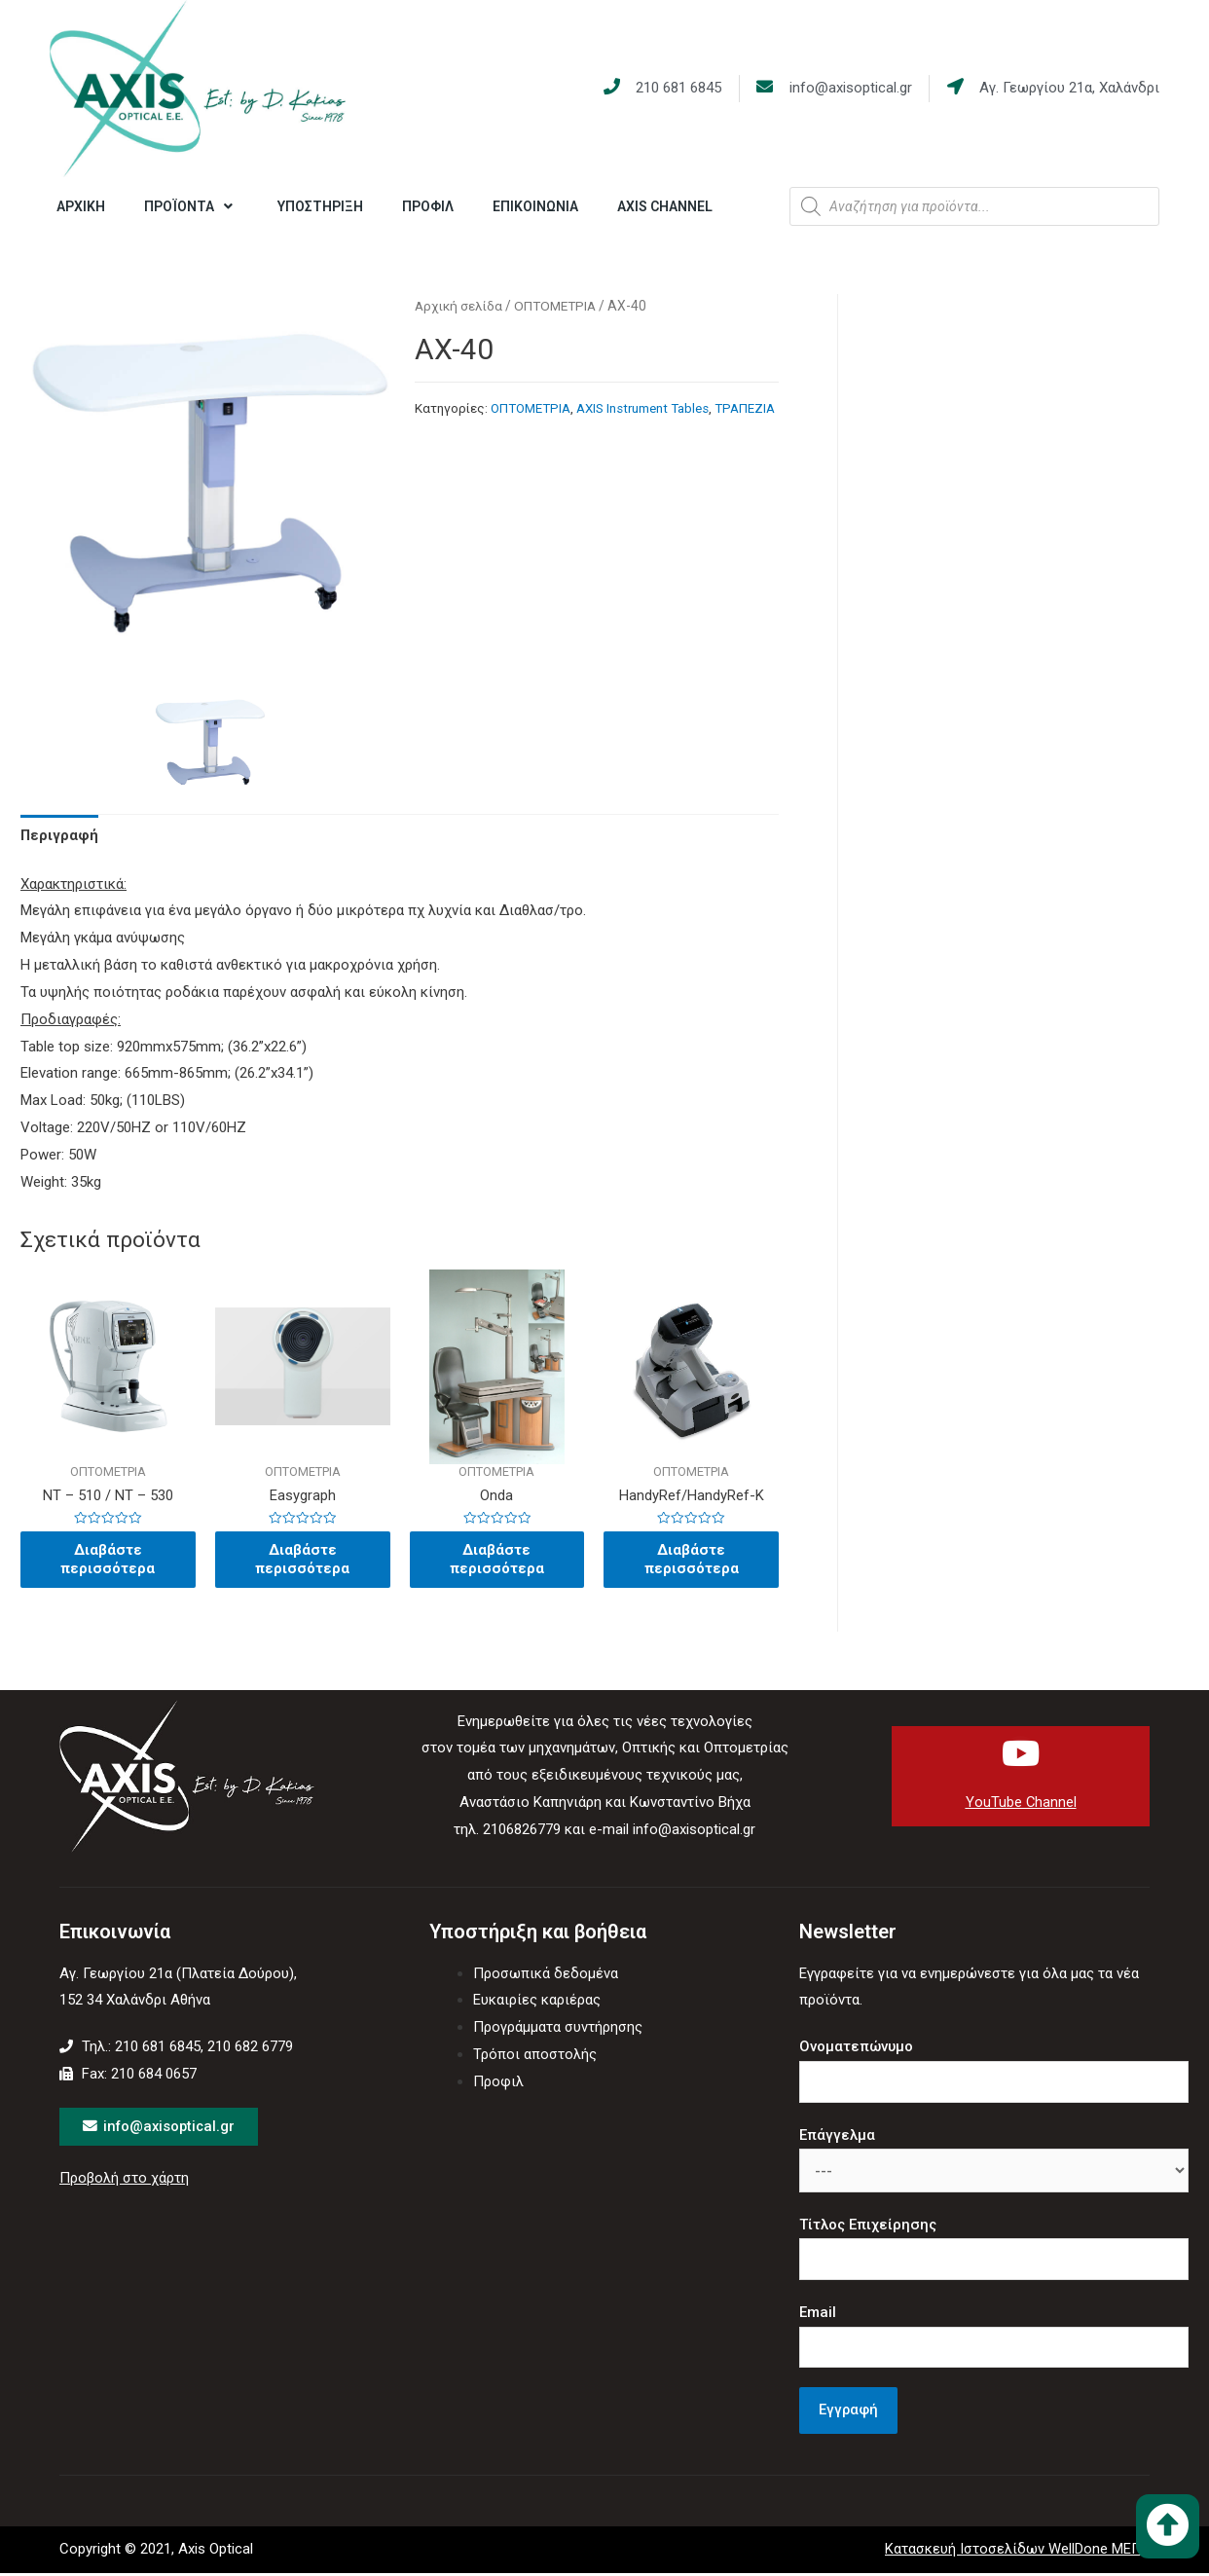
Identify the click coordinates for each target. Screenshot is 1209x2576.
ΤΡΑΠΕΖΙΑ (744, 408)
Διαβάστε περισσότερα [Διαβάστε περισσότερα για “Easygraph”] (302, 1561)
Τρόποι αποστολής (535, 2057)
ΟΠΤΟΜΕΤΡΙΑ (561, 305)
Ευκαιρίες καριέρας (537, 2002)
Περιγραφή (59, 835)
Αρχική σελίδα (460, 305)
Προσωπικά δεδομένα (545, 1976)
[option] (210, 745)
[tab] (59, 836)
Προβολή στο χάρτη (124, 2181)
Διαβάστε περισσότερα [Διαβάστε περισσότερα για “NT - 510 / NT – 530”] (108, 1561)
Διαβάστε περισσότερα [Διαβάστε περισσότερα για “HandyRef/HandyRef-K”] (691, 1561)
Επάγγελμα (837, 2138)
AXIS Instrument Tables (642, 408)
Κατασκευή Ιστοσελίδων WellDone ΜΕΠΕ (1017, 2552)
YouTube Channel (1021, 1805)
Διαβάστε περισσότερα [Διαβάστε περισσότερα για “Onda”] (496, 1561)
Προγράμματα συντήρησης (557, 2030)
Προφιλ (498, 2084)
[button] (1167, 2526)
